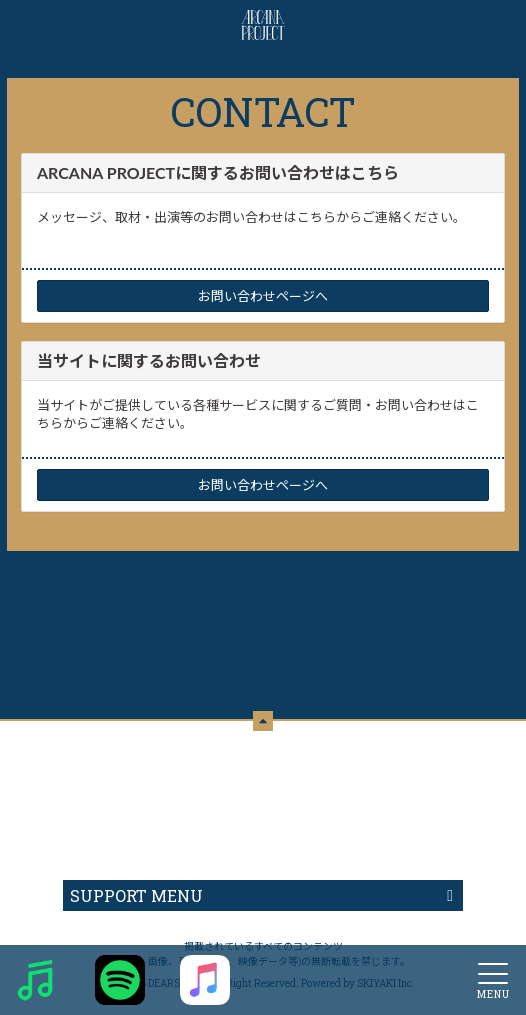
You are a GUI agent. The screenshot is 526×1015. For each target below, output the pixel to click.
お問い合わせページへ (263, 296)
